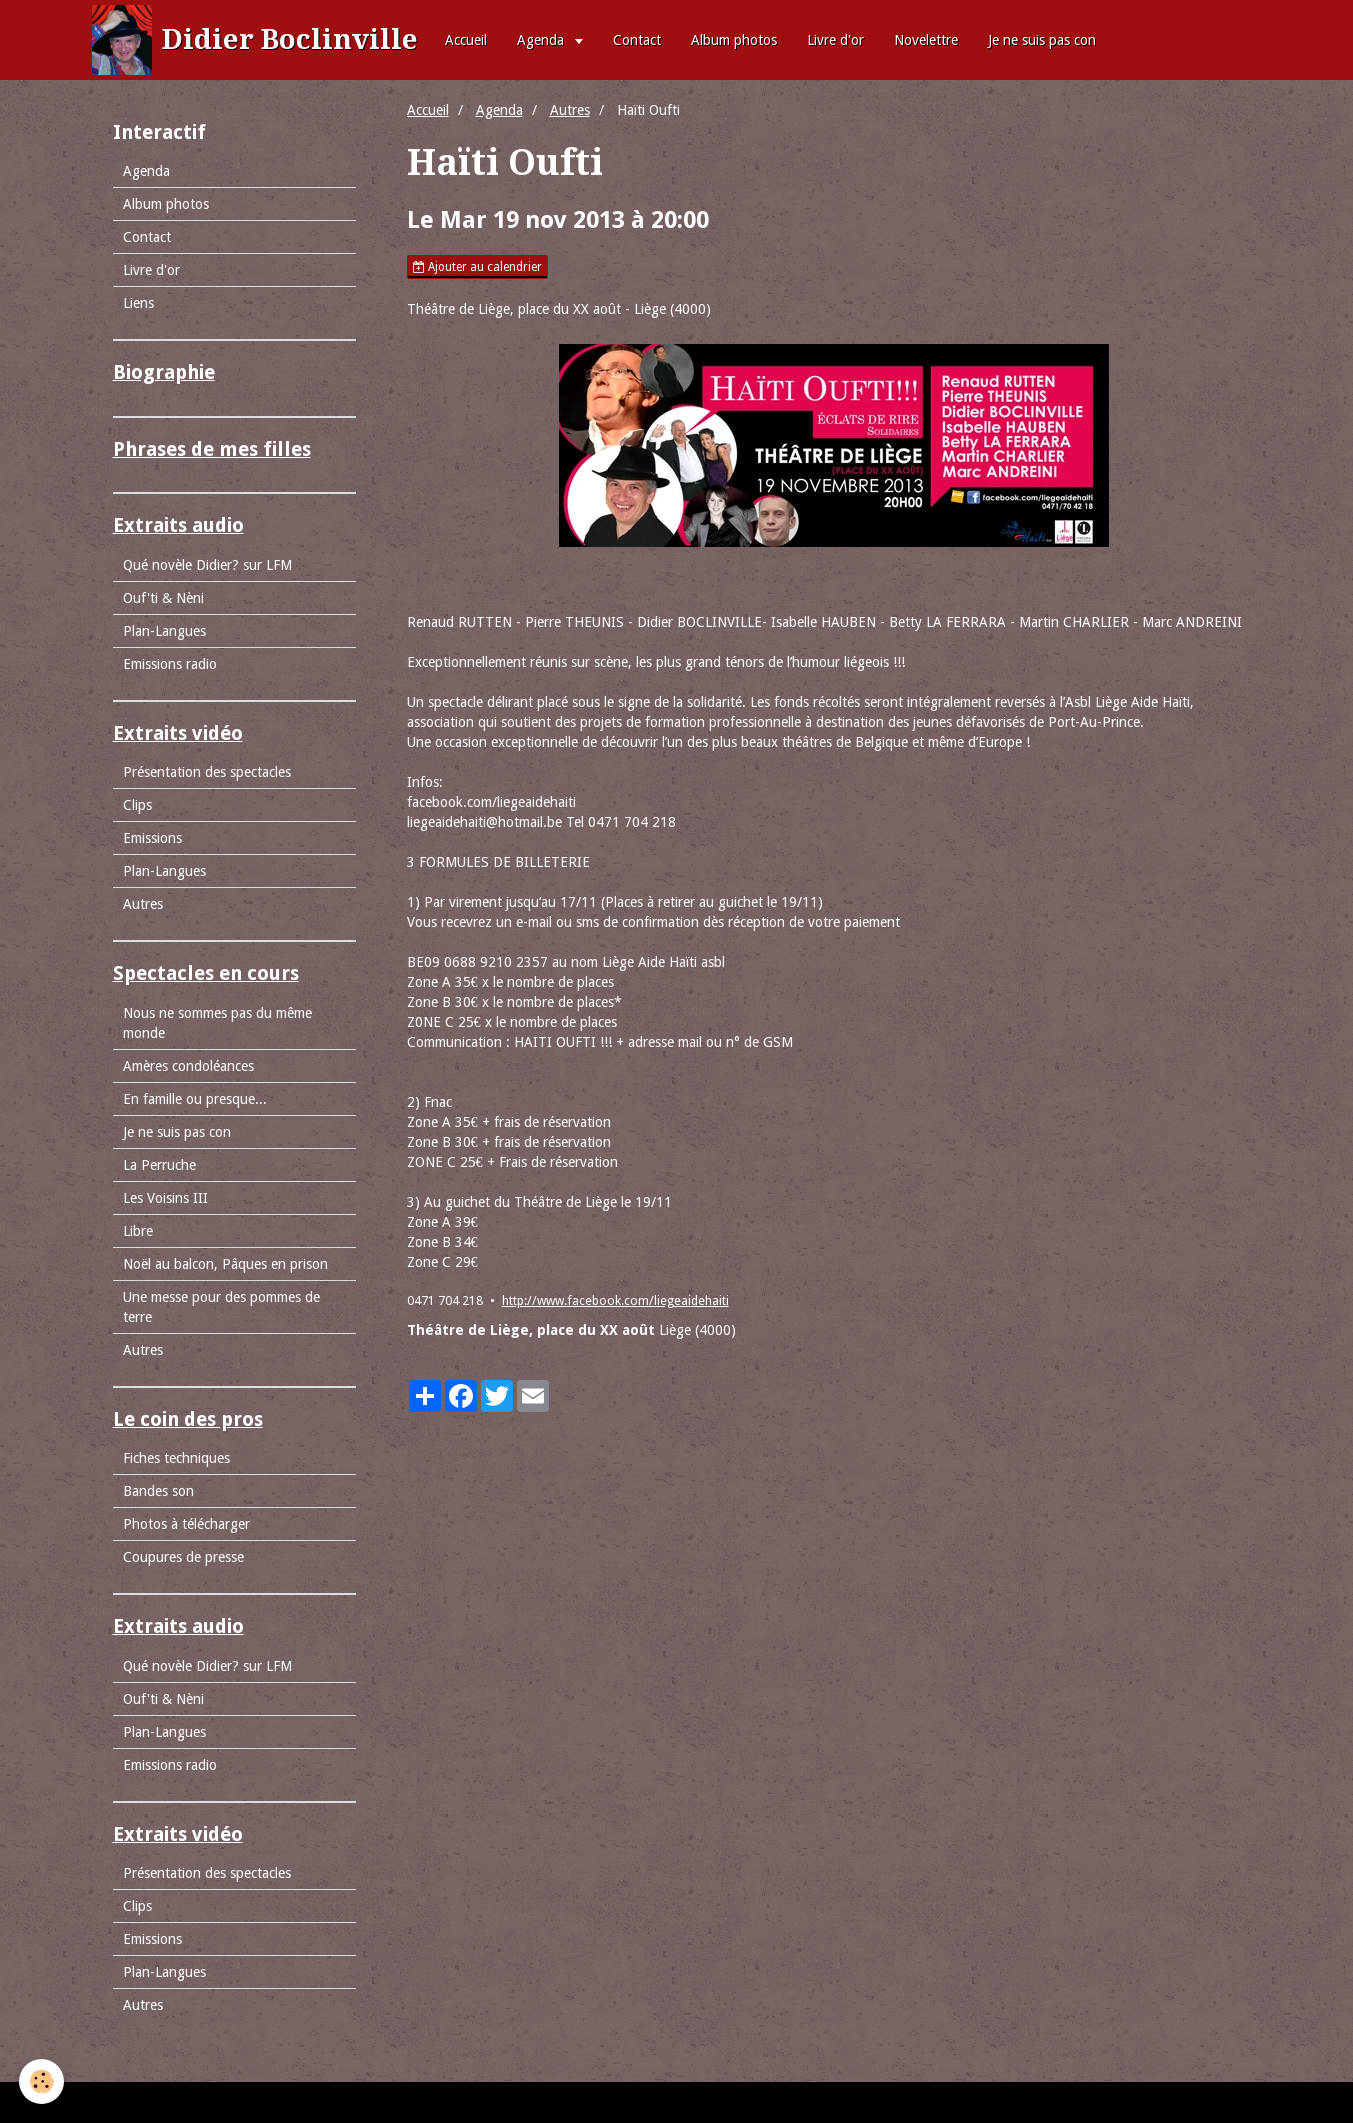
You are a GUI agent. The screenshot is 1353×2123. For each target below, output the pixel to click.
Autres (570, 110)
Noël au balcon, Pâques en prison (225, 1264)
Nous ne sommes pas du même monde (217, 1023)
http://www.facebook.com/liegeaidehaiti (615, 1300)
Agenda (542, 40)
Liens (138, 303)
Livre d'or (835, 40)
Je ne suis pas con (1042, 40)
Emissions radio (170, 664)
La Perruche (159, 1165)
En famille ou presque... (195, 1099)
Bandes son (158, 1491)
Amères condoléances (188, 1066)
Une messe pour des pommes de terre (221, 1307)
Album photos (734, 40)
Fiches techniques (176, 1458)
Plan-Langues (164, 631)
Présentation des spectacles (207, 772)
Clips (137, 805)
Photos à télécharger (186, 1524)
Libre (138, 1231)
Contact (637, 40)
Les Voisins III (165, 1198)
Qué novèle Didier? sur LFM (207, 565)
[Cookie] (42, 2081)
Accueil (466, 40)
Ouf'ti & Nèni (163, 598)
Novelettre (926, 40)
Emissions (152, 838)
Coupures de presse (183, 1557)
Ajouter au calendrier (477, 267)
